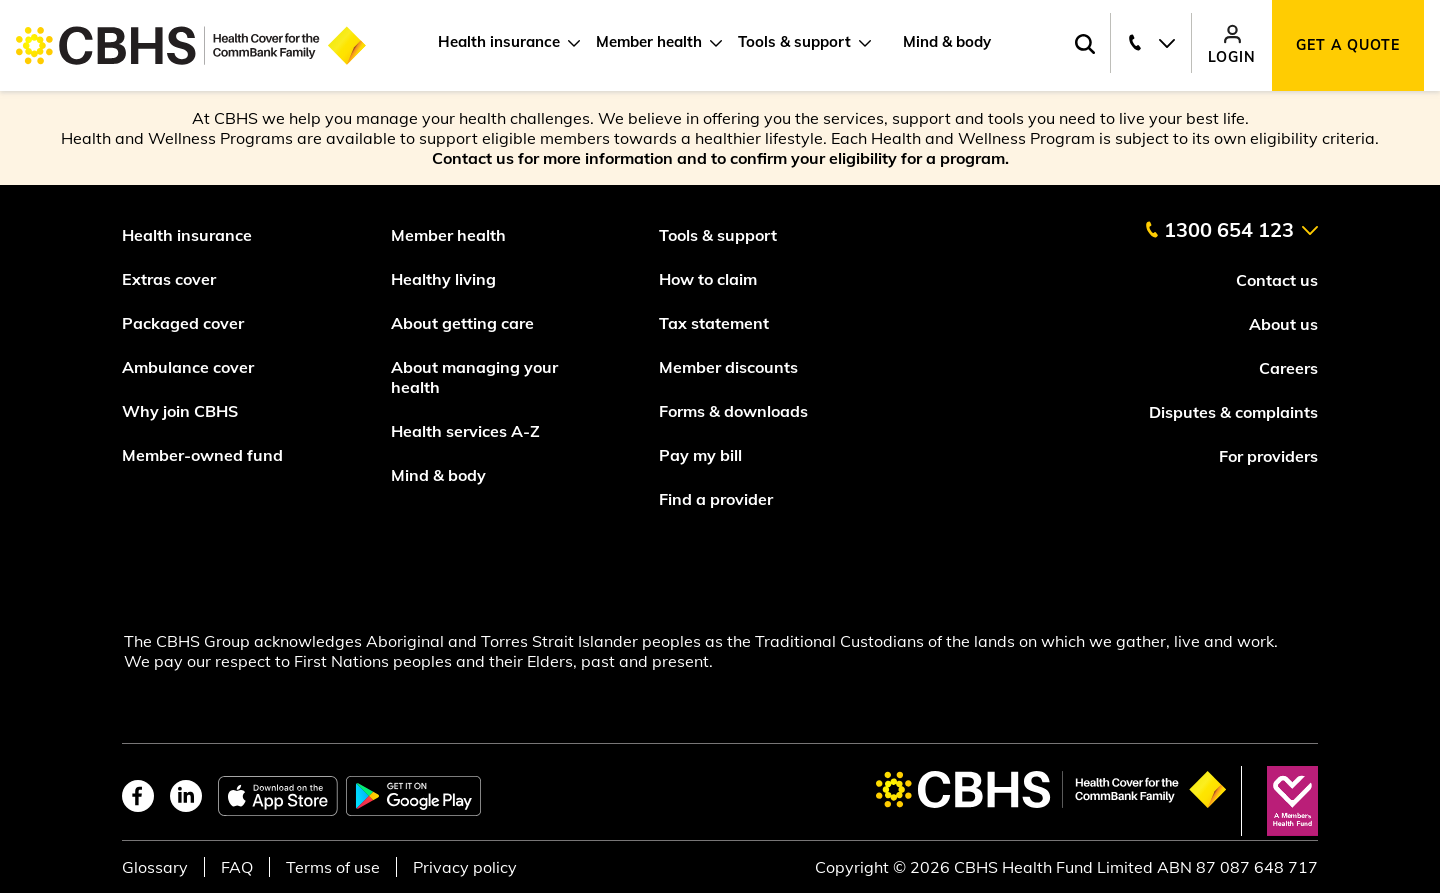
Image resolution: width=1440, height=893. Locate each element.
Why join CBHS (180, 411)
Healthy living (443, 279)
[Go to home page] (191, 45)
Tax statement (714, 323)
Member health (649, 41)
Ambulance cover (188, 367)
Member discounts (728, 367)
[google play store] (413, 796)
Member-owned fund (202, 455)
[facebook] (138, 796)
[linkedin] (186, 796)
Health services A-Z (465, 431)
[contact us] (1231, 221)
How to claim (708, 279)
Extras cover (169, 279)
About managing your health (474, 377)
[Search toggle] (1084, 45)
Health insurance (499, 41)
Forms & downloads (733, 411)
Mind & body (947, 41)
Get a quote (1348, 45)
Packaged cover (185, 323)
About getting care (462, 323)
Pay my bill (702, 455)
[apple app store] (278, 796)
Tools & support (794, 41)
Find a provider (716, 499)
